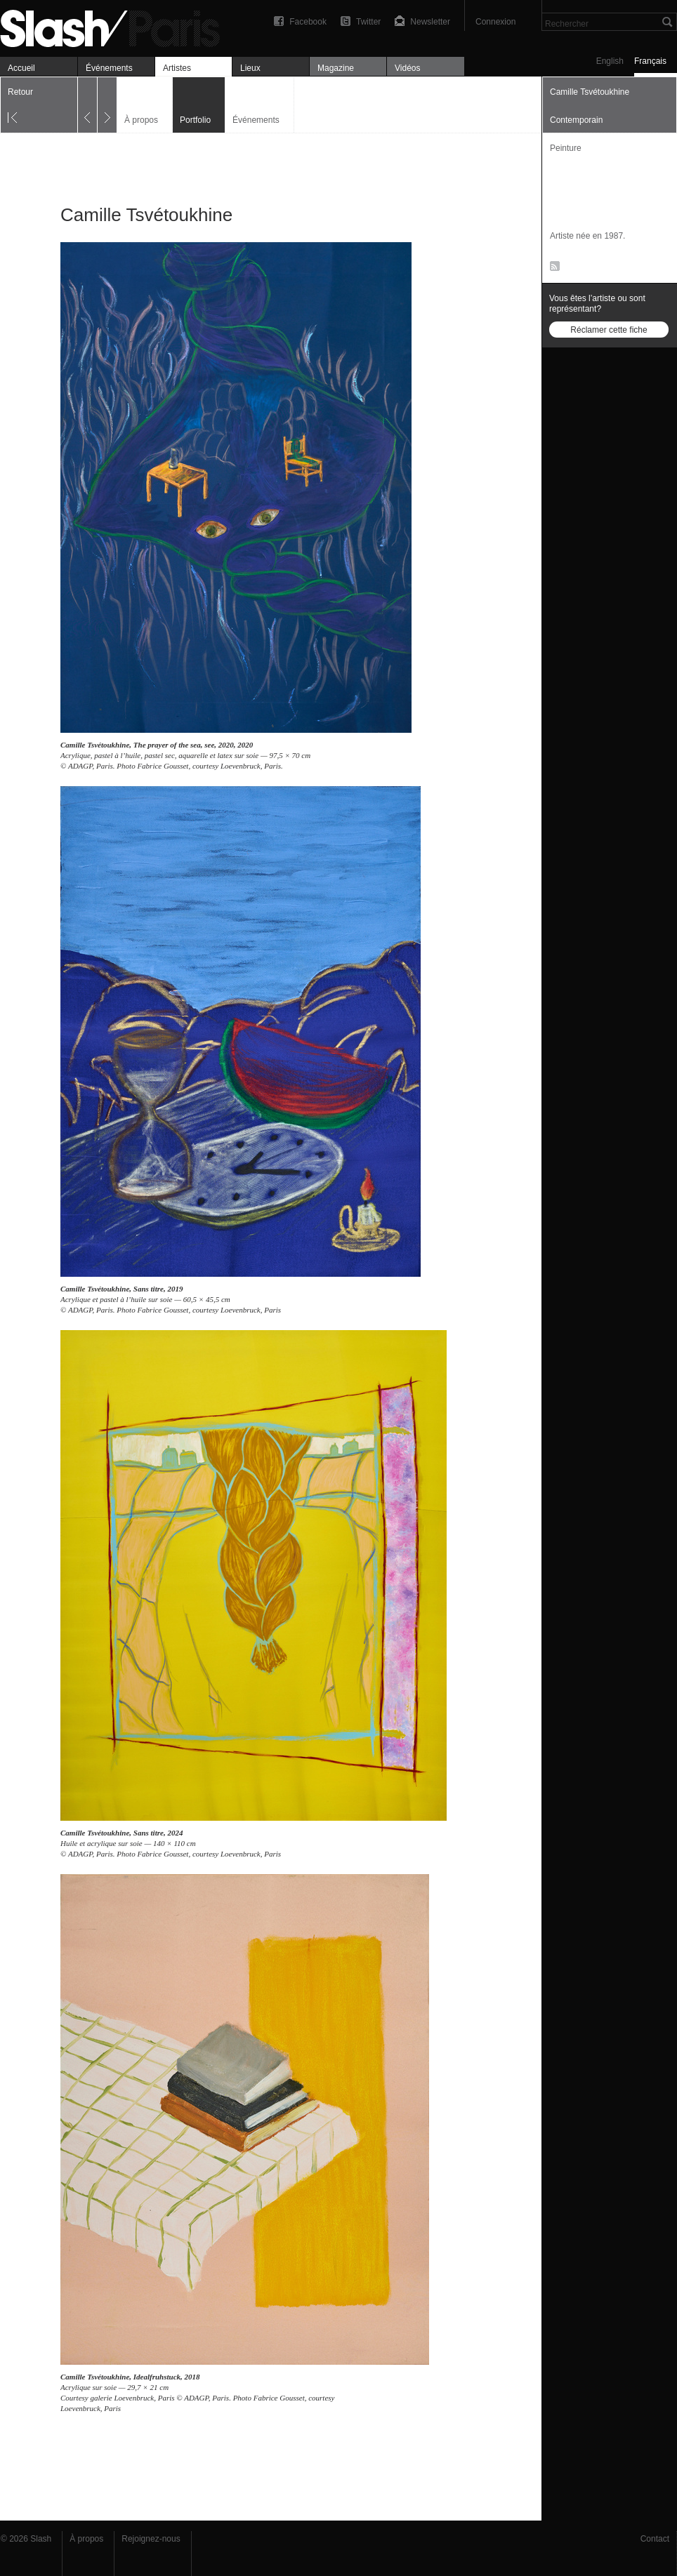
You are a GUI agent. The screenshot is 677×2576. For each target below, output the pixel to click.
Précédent (87, 105)
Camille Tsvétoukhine (94, 745)
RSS (552, 268)
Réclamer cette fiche (608, 330)
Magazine (335, 68)
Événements (109, 68)
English (610, 61)
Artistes (177, 68)
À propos (141, 120)
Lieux (250, 68)
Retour (20, 92)
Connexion (495, 22)
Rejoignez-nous (150, 2539)
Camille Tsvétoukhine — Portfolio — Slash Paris (116, 26)
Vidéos (407, 68)
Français (650, 61)
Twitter (368, 22)
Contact (654, 2539)
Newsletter (430, 22)
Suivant (107, 105)
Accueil (21, 68)
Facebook (308, 22)
